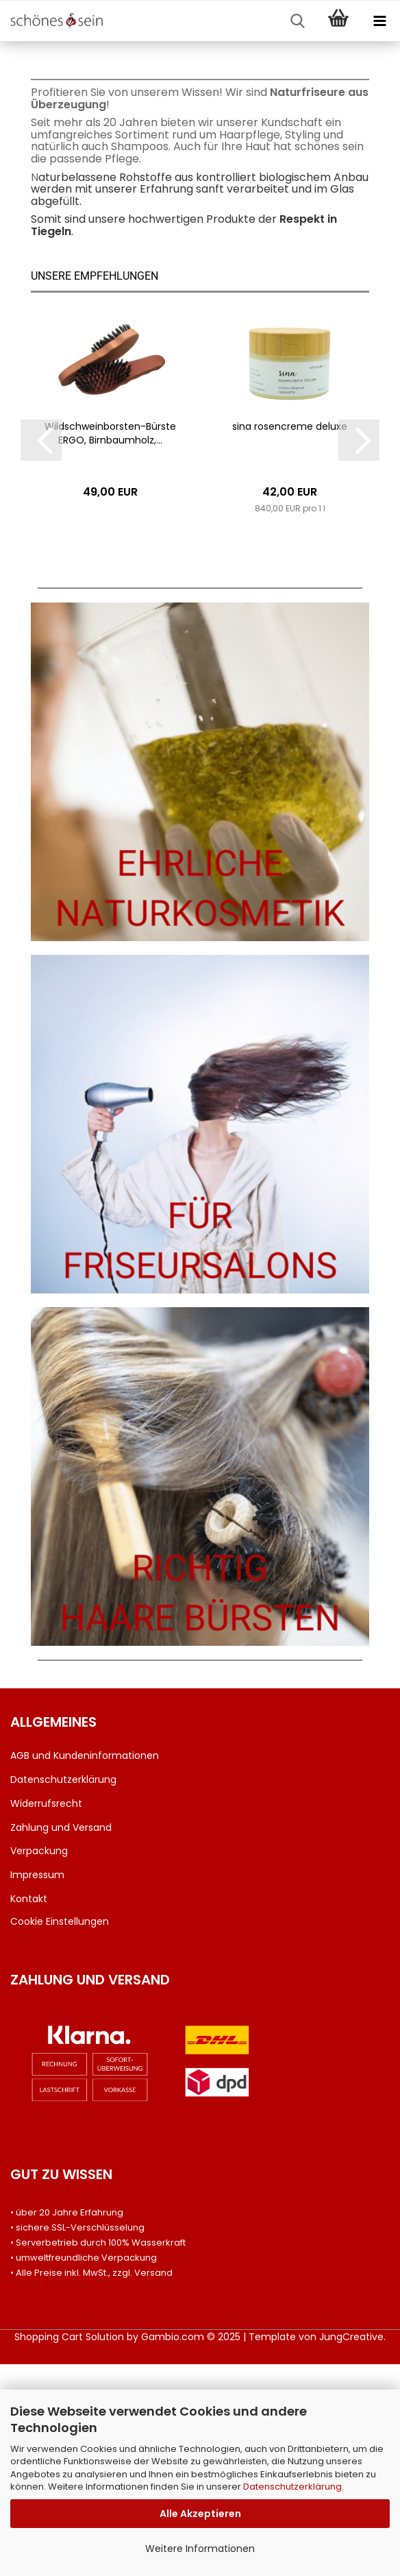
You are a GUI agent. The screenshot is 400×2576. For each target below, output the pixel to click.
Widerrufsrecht (46, 2015)
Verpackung (39, 2063)
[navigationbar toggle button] (379, 21)
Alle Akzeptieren (200, 2513)
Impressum (37, 2087)
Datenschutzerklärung (292, 2486)
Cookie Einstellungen (59, 2133)
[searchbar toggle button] (297, 21)
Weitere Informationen (200, 2548)
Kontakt (28, 2110)
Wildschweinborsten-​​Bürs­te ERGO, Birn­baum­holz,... (110, 645)
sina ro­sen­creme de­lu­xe (289, 639)
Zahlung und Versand (61, 2039)
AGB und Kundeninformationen (84, 1968)
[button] (41, 652)
